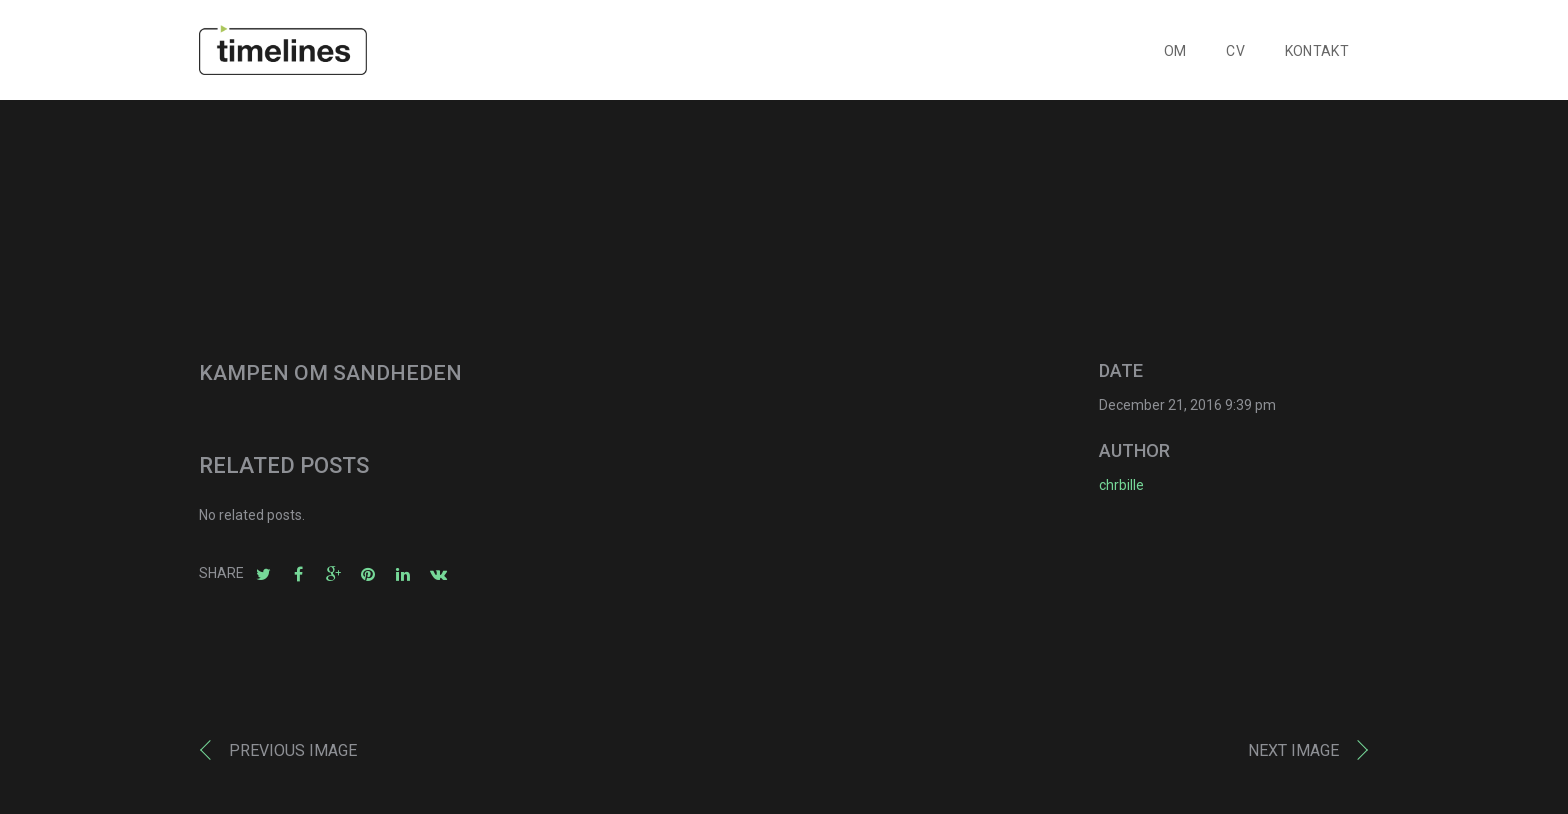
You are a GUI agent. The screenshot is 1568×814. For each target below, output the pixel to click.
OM (1175, 51)
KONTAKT (1317, 51)
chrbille (1121, 485)
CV (1235, 51)
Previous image (293, 750)
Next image (1293, 750)
